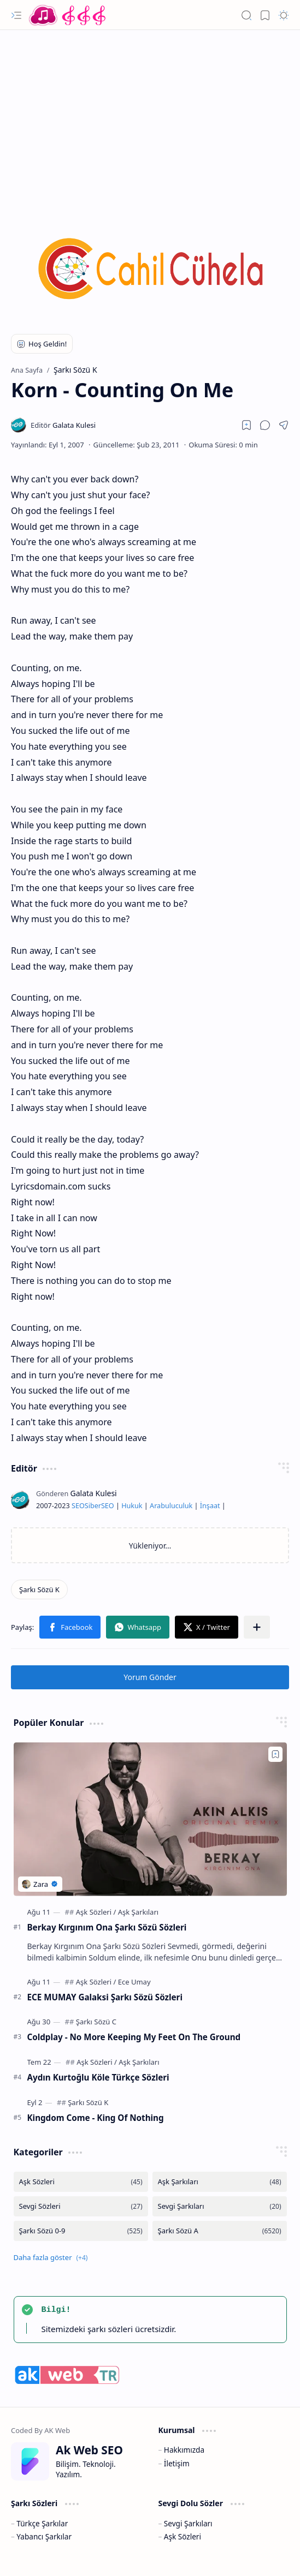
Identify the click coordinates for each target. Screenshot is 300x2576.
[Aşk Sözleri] (96, 1912)
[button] (16, 15)
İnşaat (210, 1505)
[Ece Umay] (134, 1982)
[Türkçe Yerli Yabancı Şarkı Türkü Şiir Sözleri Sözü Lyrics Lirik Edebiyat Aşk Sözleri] (68, 15)
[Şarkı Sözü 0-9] (81, 2231)
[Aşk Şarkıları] (138, 1912)
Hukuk (131, 1505)
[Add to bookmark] (275, 1754)
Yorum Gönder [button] (149, 1677)
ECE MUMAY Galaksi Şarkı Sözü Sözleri (105, 1997)
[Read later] (246, 425)
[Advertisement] (150, 117)
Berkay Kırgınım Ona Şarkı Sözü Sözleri (107, 1927)
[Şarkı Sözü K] (39, 1589)
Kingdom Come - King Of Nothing (95, 2117)
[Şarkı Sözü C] (96, 2022)
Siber (93, 1505)
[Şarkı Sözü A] (219, 2231)
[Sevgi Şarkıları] (219, 2206)
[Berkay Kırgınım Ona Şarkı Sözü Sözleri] (150, 1819)
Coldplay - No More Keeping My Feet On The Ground (134, 2036)
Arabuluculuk (171, 1505)
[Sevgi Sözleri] (81, 2206)
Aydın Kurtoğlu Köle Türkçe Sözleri (98, 2077)
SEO (78, 1505)
